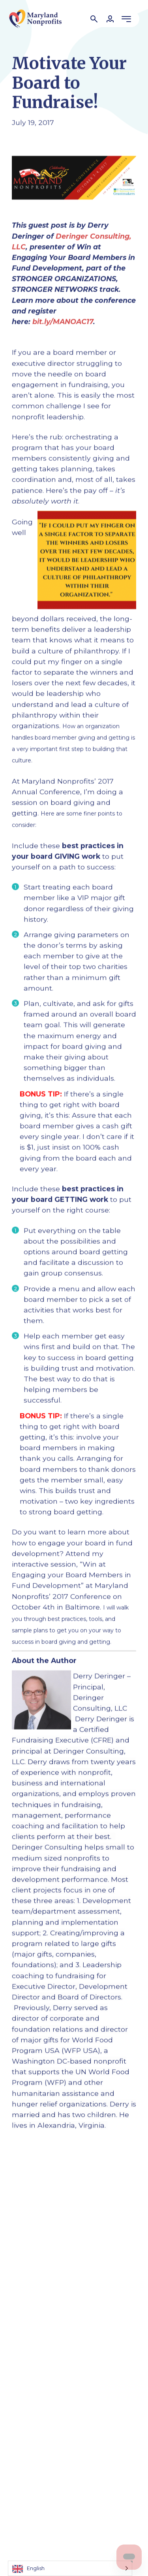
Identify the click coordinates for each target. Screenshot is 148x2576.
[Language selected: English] (70, 2568)
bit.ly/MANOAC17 (62, 322)
